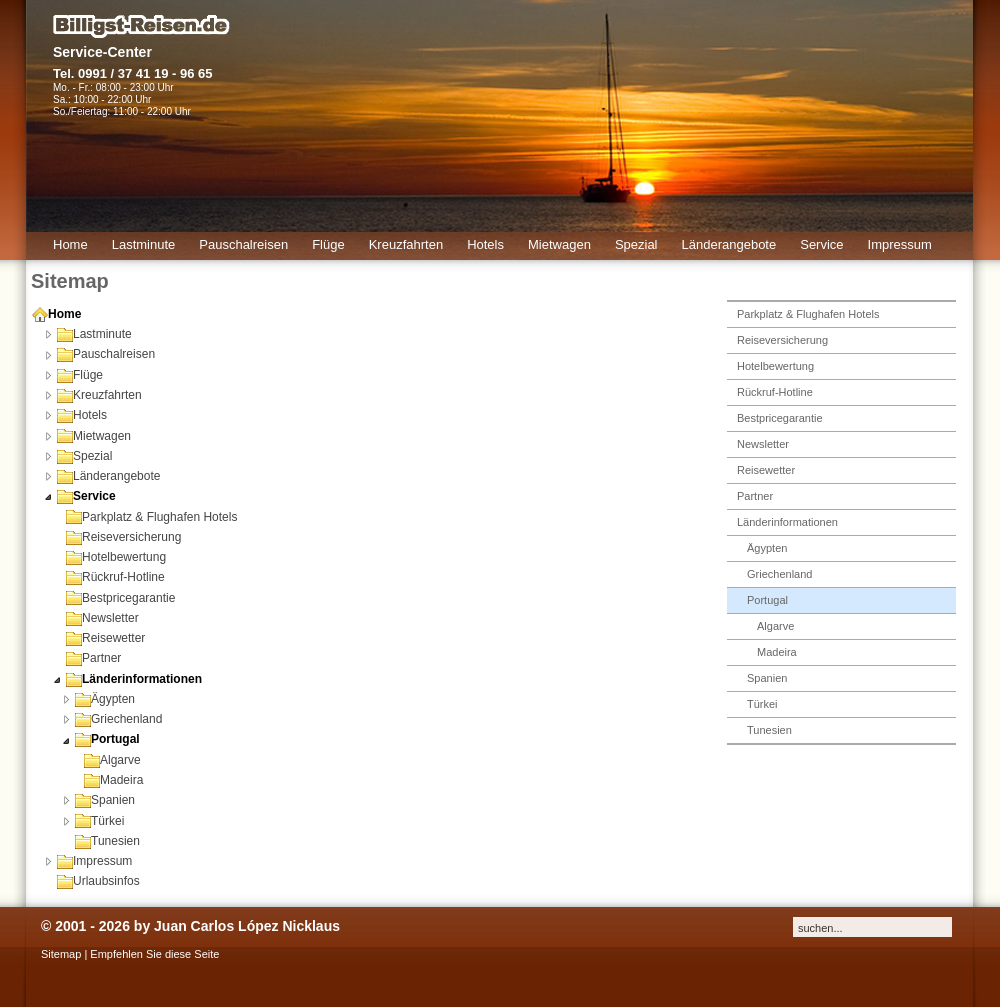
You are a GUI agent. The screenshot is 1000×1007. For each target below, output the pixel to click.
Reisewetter (105, 638)
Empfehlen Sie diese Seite (154, 954)
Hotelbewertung (116, 557)
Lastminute (94, 334)
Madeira (113, 780)
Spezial (84, 456)
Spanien (105, 800)
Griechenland (118, 719)
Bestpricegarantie (120, 598)
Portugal (107, 739)
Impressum (94, 861)
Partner (93, 658)
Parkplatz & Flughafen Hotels (151, 517)
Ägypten (105, 699)
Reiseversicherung (123, 537)
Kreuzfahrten (99, 395)
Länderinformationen (134, 679)
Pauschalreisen (106, 354)
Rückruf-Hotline (115, 577)
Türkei (99, 821)
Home (56, 314)
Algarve (112, 760)
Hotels (82, 415)
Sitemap (61, 954)
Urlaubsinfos (98, 881)
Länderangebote (108, 476)
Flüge (80, 375)
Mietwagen (94, 436)
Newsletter (102, 618)
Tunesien (107, 841)
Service (86, 496)
